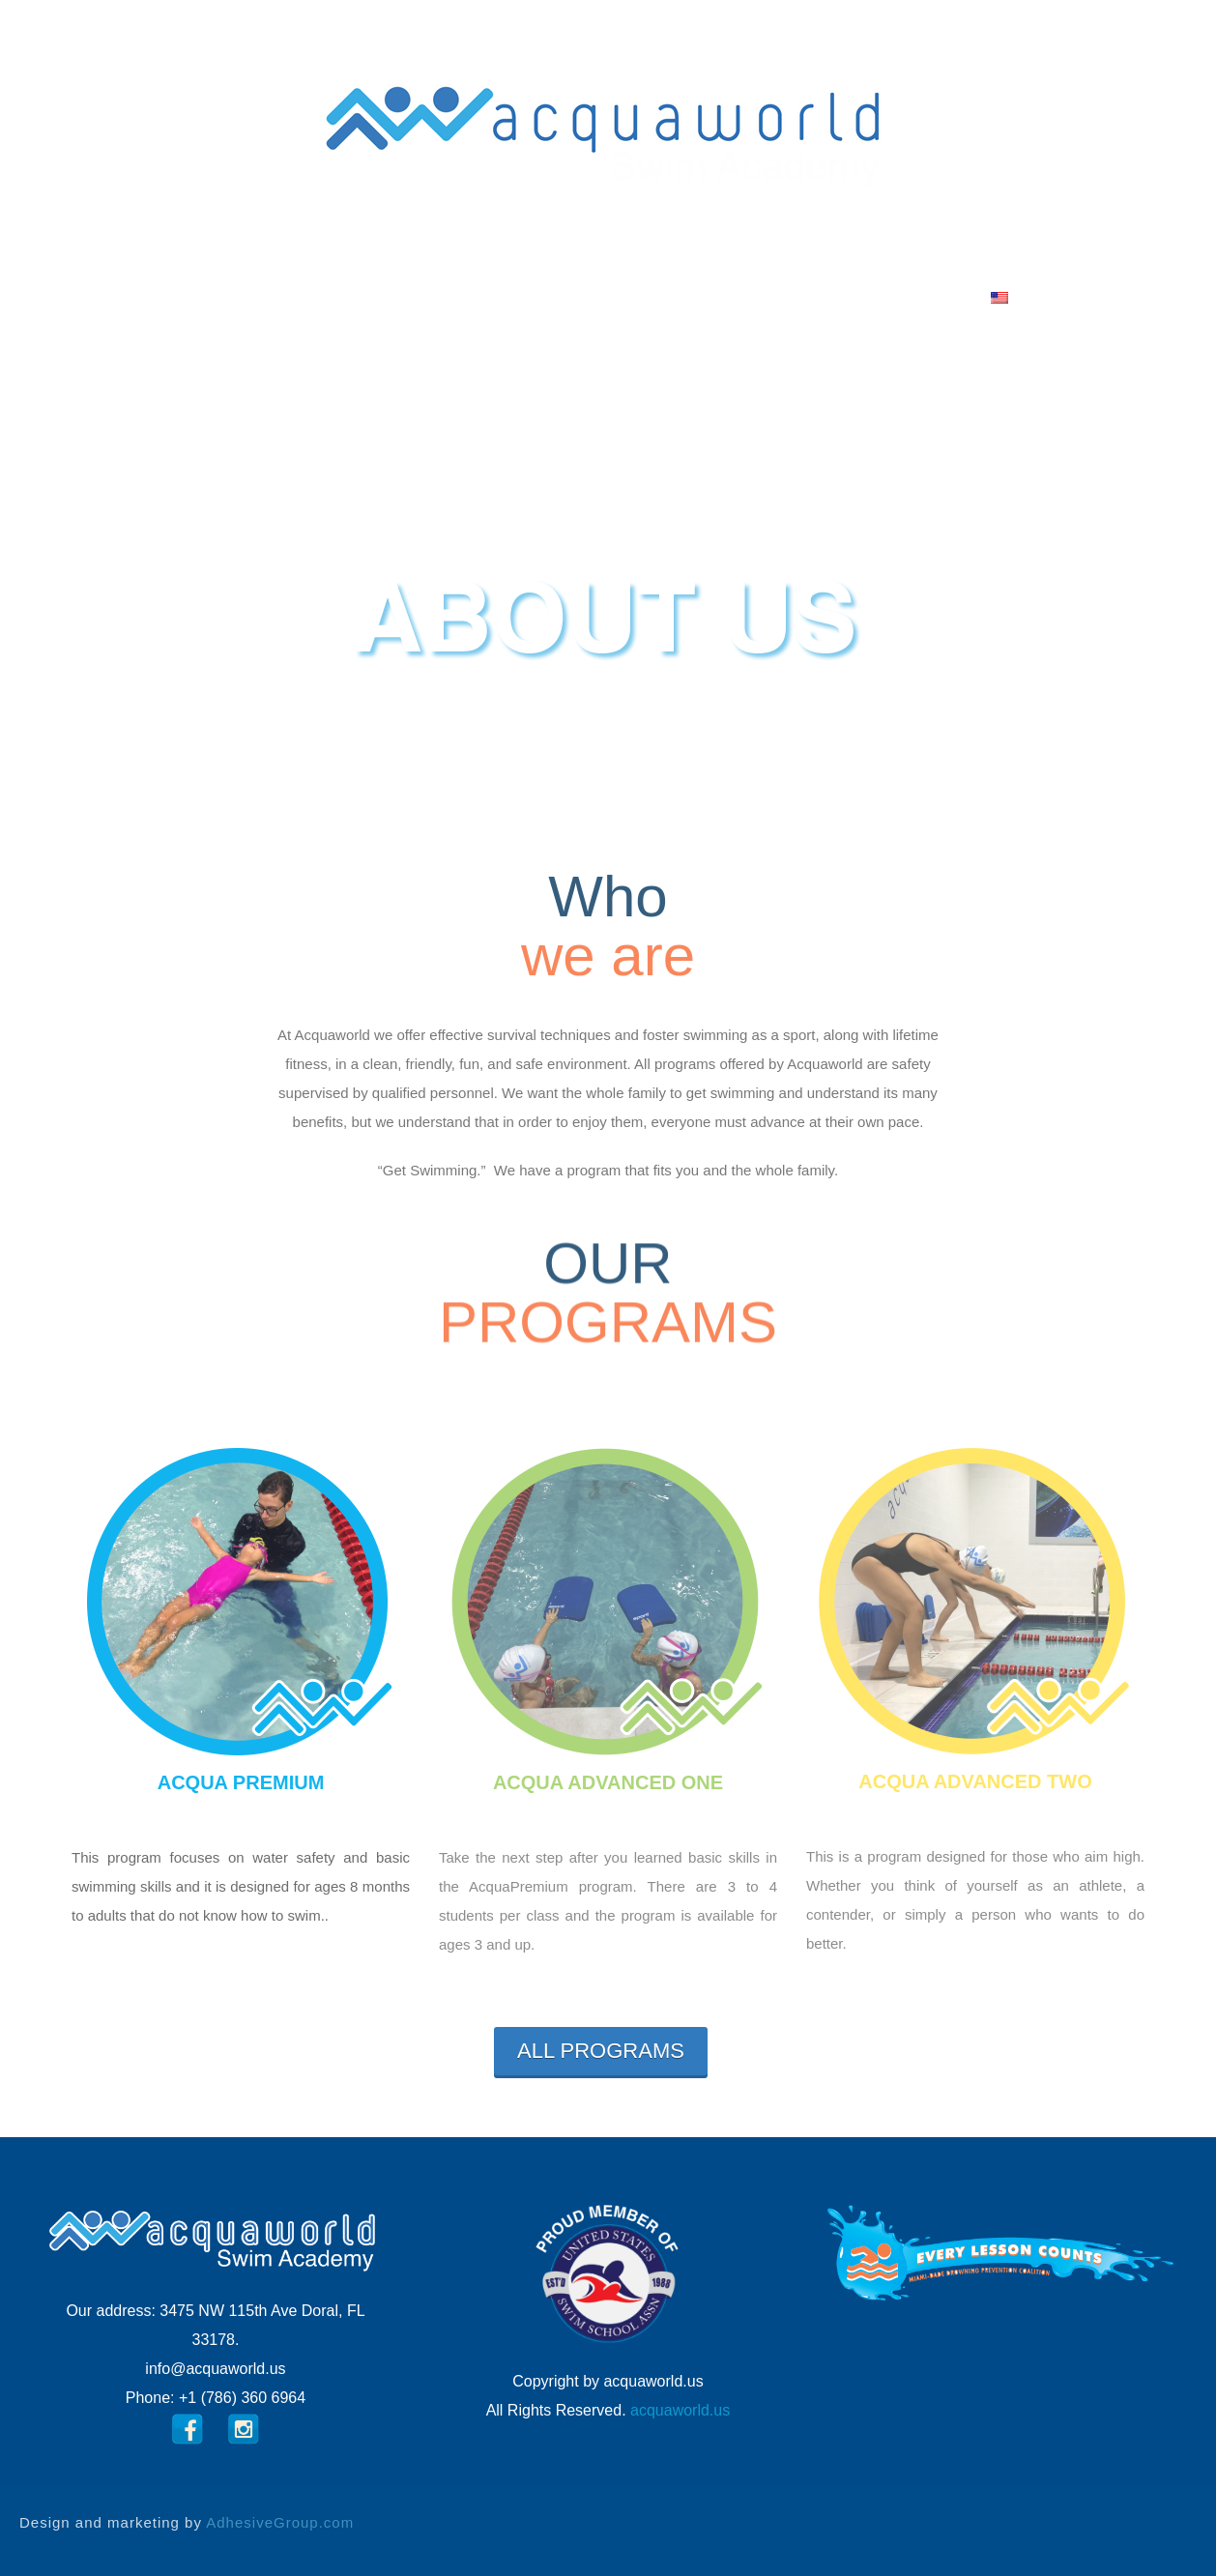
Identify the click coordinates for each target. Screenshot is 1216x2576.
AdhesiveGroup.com (280, 2522)
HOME (237, 296)
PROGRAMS (459, 296)
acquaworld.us (680, 2410)
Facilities (586, 296)
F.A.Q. (683, 296)
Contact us (792, 296)
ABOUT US (334, 296)
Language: (940, 296)
